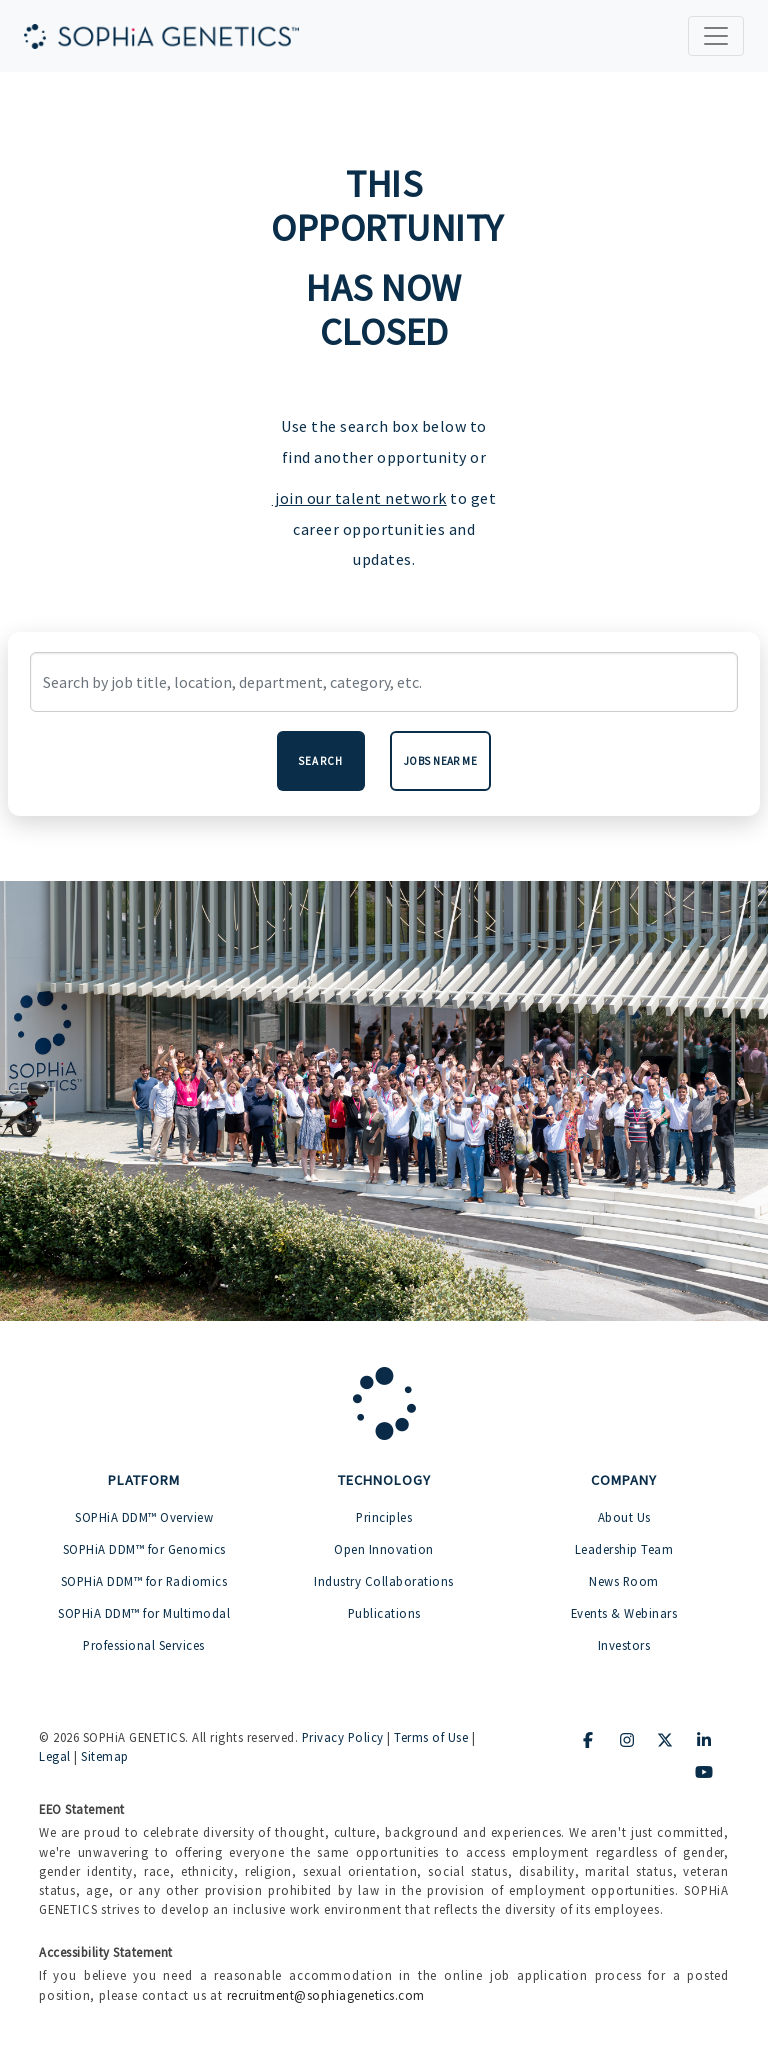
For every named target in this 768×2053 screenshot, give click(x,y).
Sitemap (105, 1756)
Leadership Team (624, 1549)
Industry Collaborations (384, 1581)
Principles (384, 1517)
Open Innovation (384, 1549)
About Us (624, 1517)
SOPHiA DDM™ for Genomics (144, 1549)
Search (321, 761)
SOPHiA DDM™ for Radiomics (144, 1581)
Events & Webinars (624, 1613)
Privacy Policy (343, 1737)
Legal (55, 1756)
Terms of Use (431, 1737)
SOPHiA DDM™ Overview (144, 1517)
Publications (384, 1613)
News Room (624, 1581)
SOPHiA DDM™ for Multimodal (144, 1613)
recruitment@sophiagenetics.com (326, 1995)
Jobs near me (441, 761)
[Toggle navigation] (716, 36)
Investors (624, 1645)
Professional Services (144, 1645)
